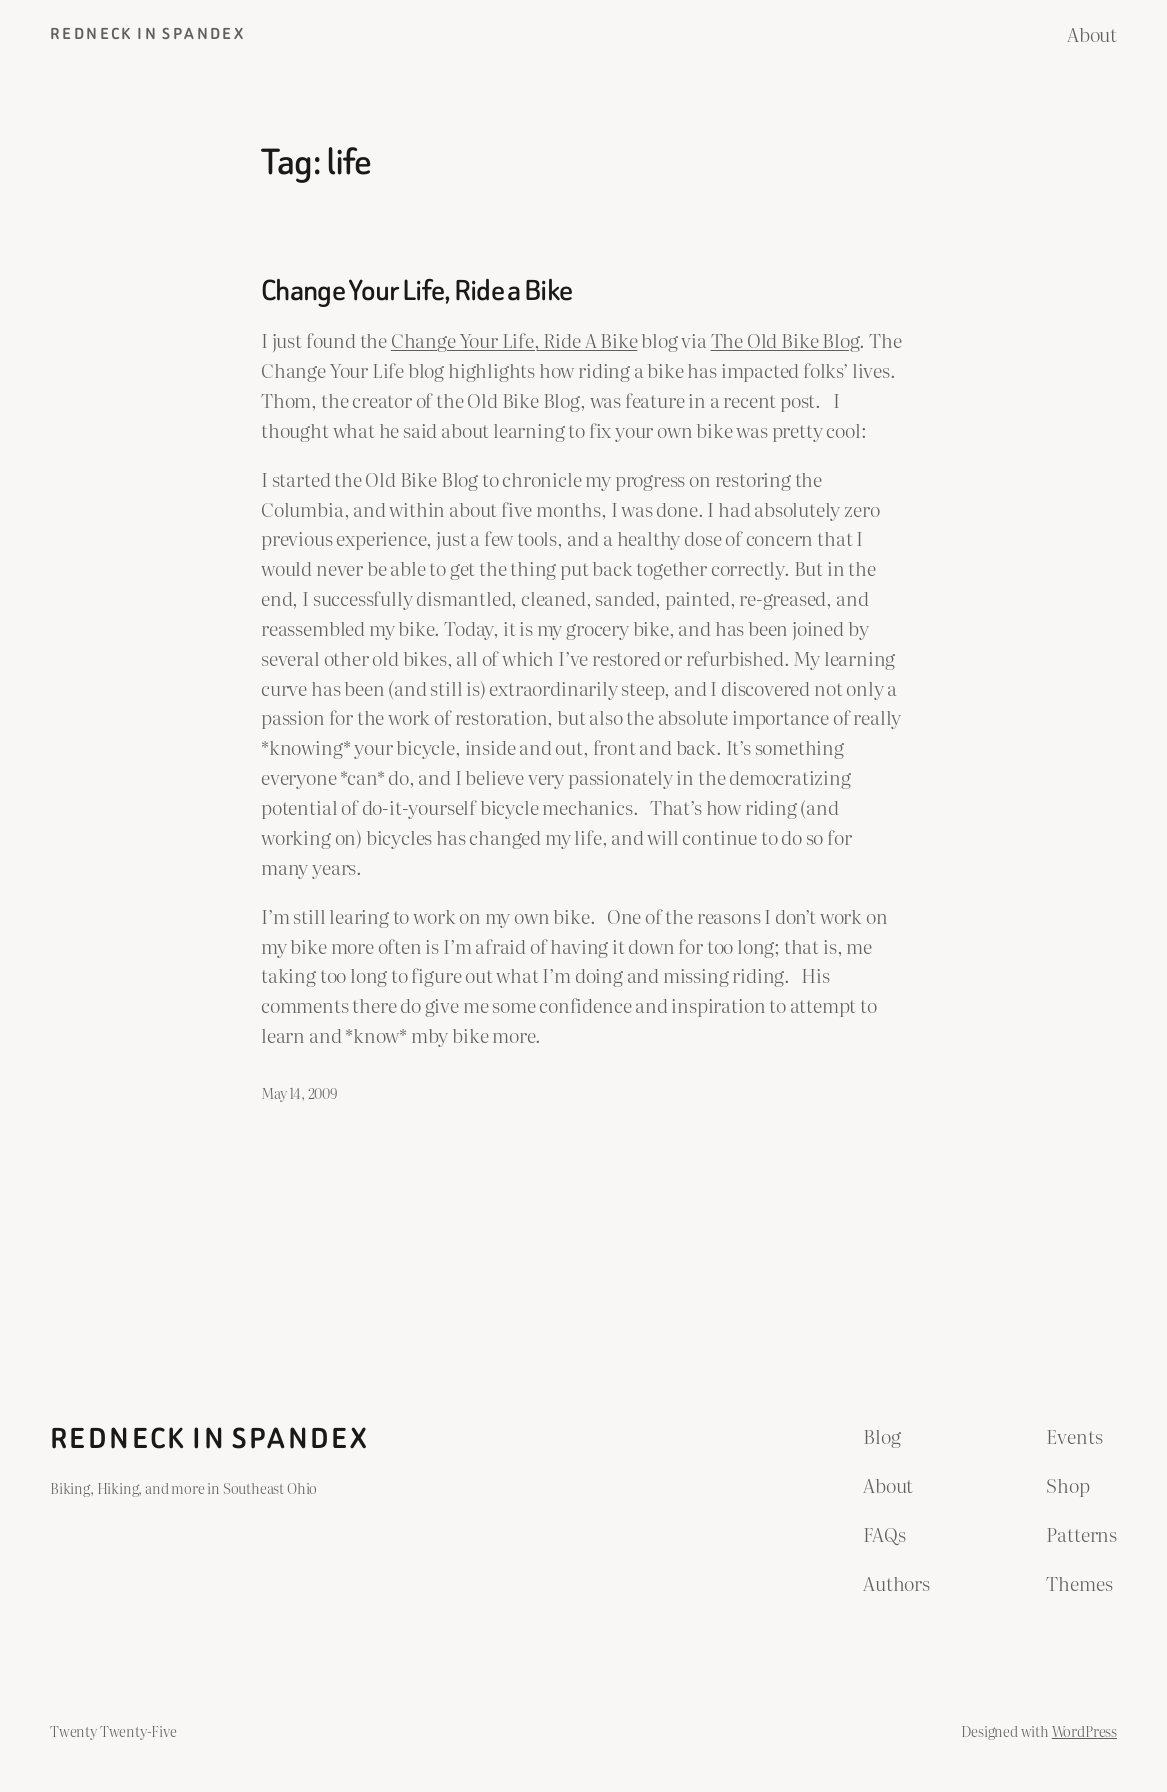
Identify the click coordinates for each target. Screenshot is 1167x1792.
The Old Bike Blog (785, 340)
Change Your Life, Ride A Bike (514, 340)
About (1092, 34)
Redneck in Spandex (147, 34)
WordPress (1084, 1730)
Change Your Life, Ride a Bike (416, 290)
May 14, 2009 (299, 1092)
